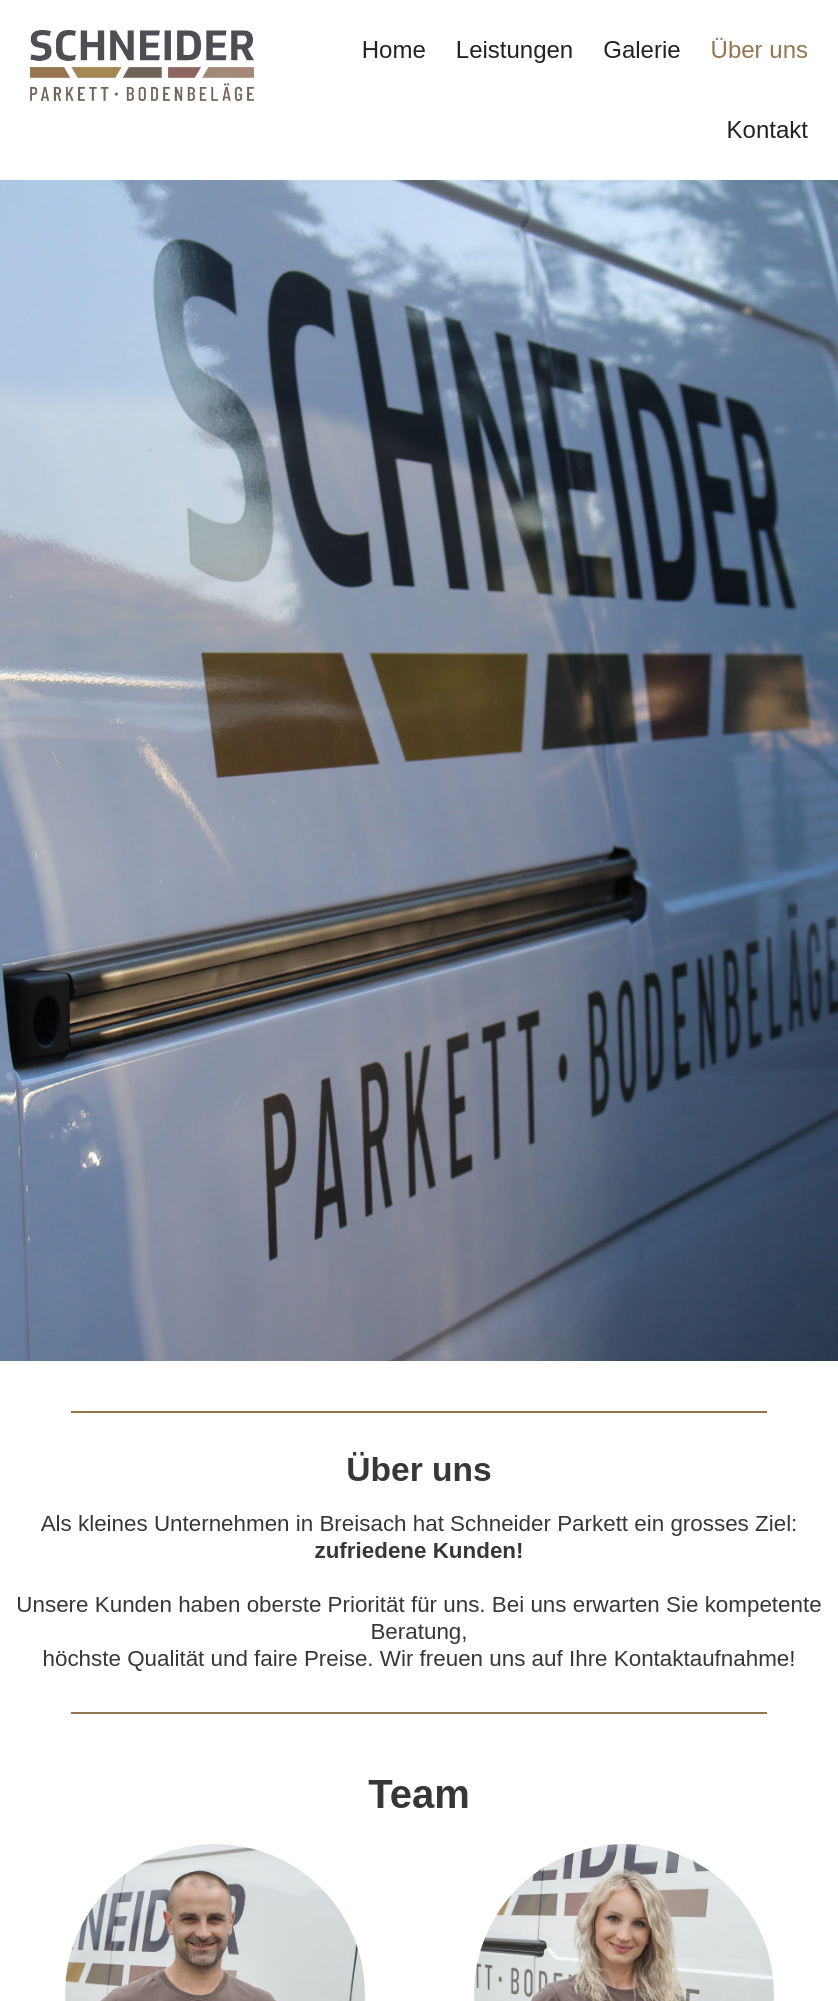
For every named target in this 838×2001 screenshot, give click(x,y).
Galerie (641, 49)
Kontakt (767, 129)
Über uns (759, 49)
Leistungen (514, 49)
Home (394, 49)
